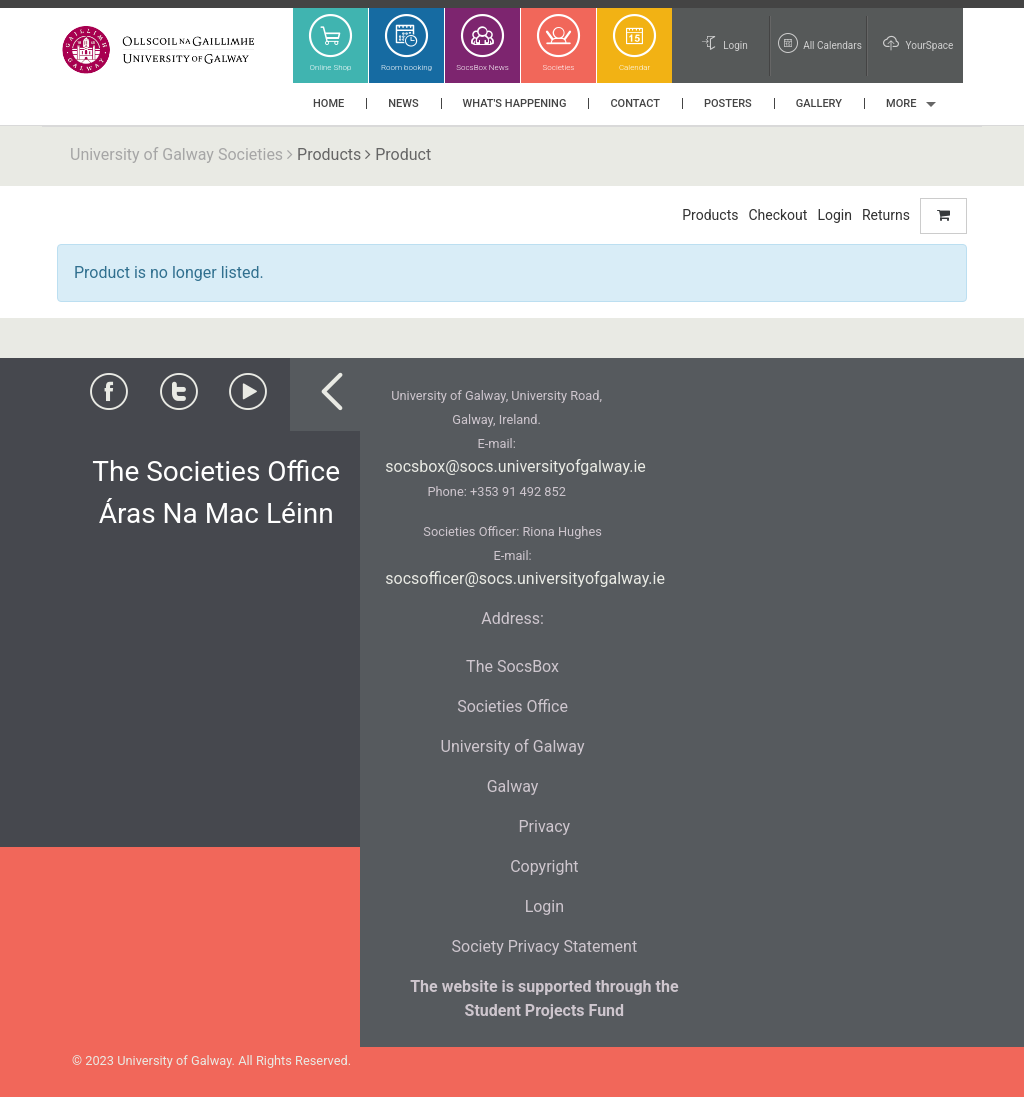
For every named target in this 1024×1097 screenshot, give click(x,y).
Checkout (777, 215)
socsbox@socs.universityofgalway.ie (515, 466)
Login (834, 215)
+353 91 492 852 (518, 491)
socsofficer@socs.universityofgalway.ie (525, 578)
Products (329, 154)
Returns (886, 215)
